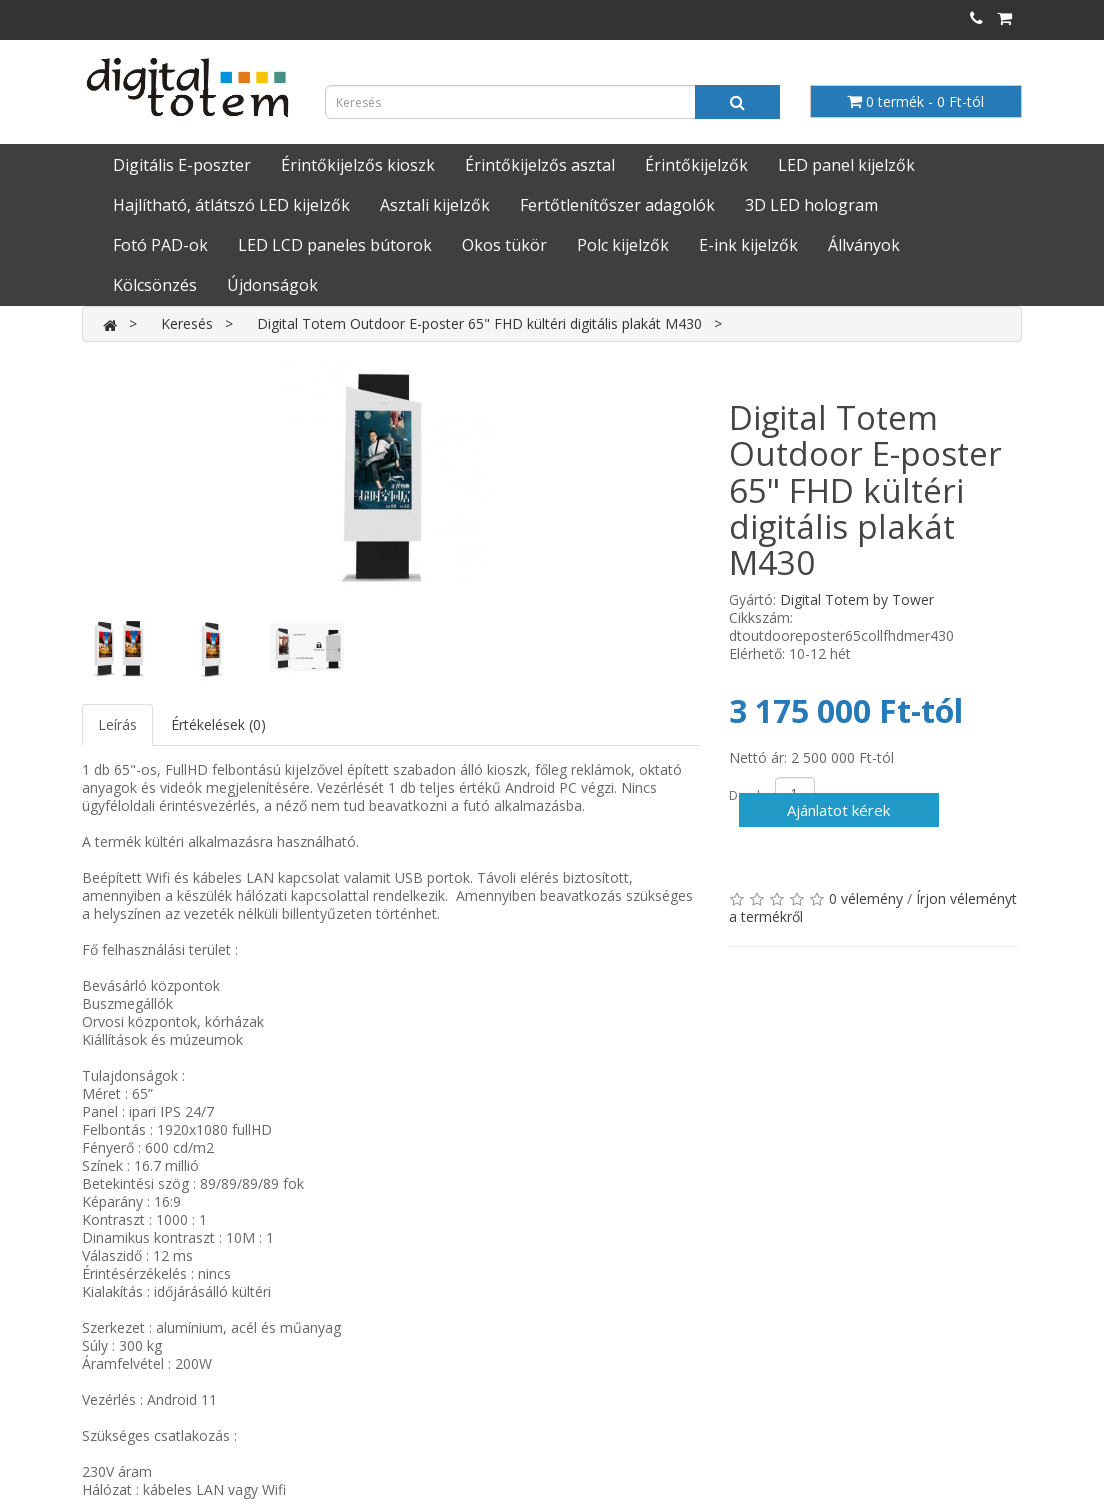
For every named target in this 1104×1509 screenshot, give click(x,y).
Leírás (117, 724)
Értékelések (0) (218, 724)
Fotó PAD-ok (160, 245)
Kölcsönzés (155, 285)
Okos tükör (504, 245)
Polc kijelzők (623, 245)
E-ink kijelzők (748, 245)
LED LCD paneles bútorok (335, 245)
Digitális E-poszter (182, 165)
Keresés (187, 323)
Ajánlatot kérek (838, 810)
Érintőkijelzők (696, 165)
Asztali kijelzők (435, 205)
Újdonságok (272, 285)
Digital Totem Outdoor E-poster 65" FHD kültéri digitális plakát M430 (479, 323)
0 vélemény (866, 898)
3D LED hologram (811, 205)
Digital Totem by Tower (857, 599)
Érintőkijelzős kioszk (358, 165)
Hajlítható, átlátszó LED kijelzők (231, 205)
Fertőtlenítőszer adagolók (617, 205)
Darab (747, 795)
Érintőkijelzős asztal (540, 165)
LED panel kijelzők (846, 165)
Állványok (864, 245)
